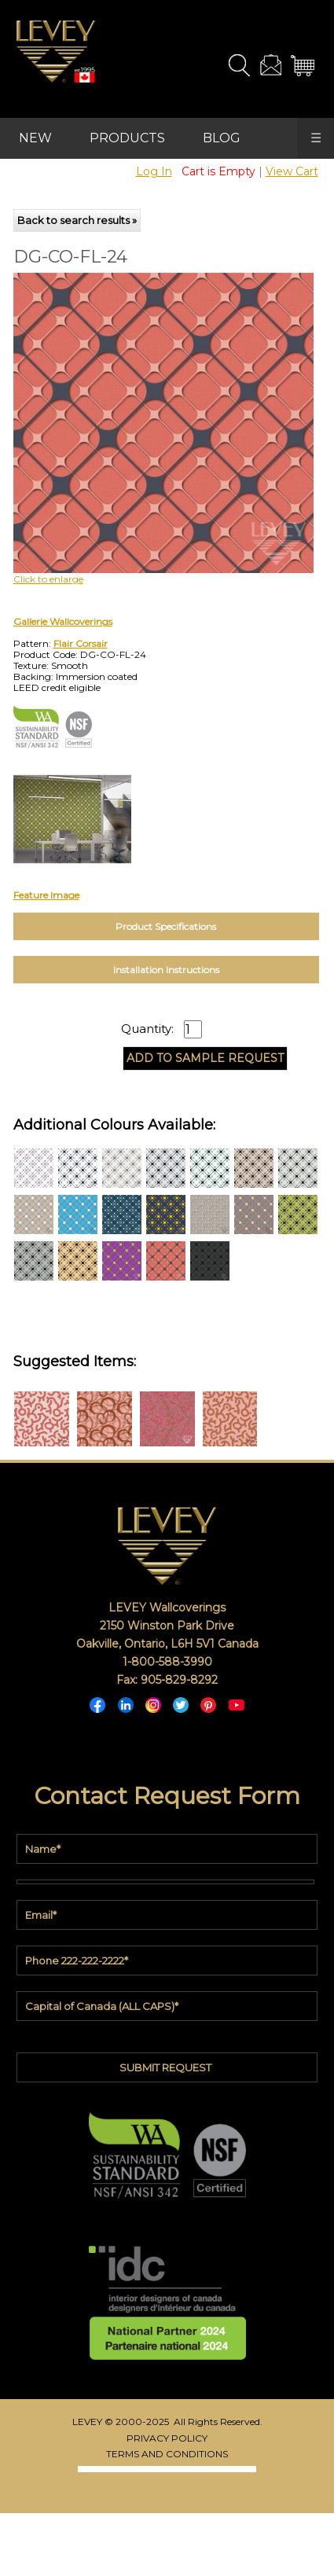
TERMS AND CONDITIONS (167, 2454)
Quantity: (147, 1029)
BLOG (221, 137)
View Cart (292, 171)
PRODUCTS (127, 137)
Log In (154, 171)
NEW (35, 137)
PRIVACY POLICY (167, 2438)
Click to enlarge (48, 579)
